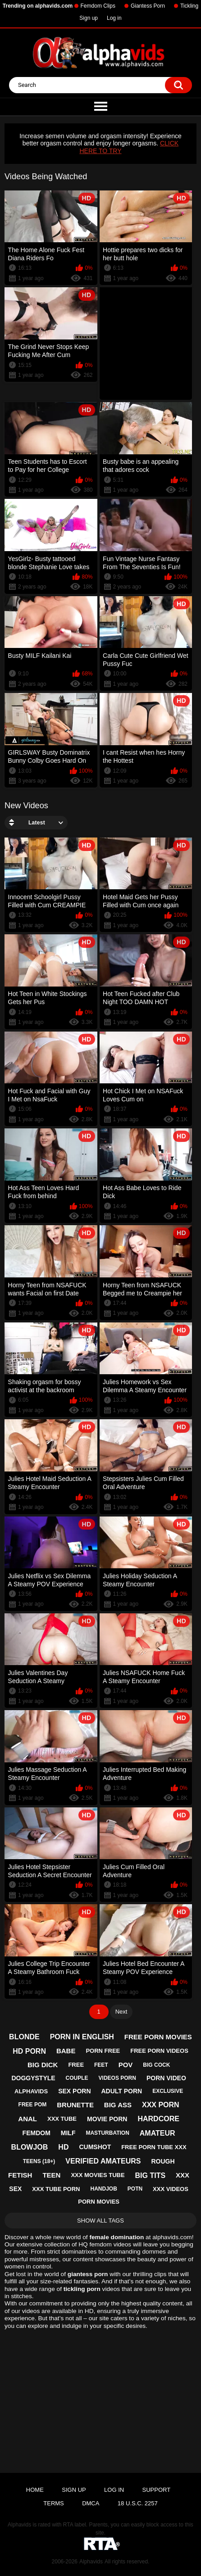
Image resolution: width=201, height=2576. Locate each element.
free (76, 2064)
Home (35, 2489)
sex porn (74, 2091)
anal (27, 2119)
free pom (32, 2104)
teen (51, 2175)
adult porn (121, 2091)
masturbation (107, 2133)
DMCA (90, 2503)
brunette (75, 2105)
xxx (182, 2175)
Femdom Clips (98, 6)
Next (121, 2011)
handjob (103, 2189)
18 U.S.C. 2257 (138, 2503)
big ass (118, 2105)
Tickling (189, 6)
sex (15, 2188)
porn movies (98, 2201)
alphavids (31, 2091)
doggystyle (33, 2078)
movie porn (107, 2119)
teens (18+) (39, 2161)
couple (77, 2078)
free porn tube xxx (153, 2147)
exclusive (167, 2091)
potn (135, 2189)
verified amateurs (103, 2161)
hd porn (29, 2051)
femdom (36, 2133)
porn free (103, 2050)
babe (66, 2051)
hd (63, 2147)
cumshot (95, 2146)
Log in (114, 18)
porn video (166, 2078)
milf (68, 2133)
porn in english (82, 2037)
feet (101, 2065)
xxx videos (170, 2189)
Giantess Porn (148, 6)
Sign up (88, 18)
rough (162, 2161)
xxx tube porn (56, 2189)
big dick (42, 2065)
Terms (53, 2503)
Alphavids (91, 2561)
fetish (20, 2175)
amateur (157, 2133)
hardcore (158, 2119)
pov (126, 2065)
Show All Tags (100, 2220)
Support (156, 2489)
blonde (24, 2037)
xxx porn (160, 2105)
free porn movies (158, 2037)
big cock (156, 2065)
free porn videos (159, 2050)
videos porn (117, 2078)
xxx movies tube (97, 2175)
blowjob (29, 2147)
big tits (150, 2175)
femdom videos (110, 2244)
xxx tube (62, 2118)
